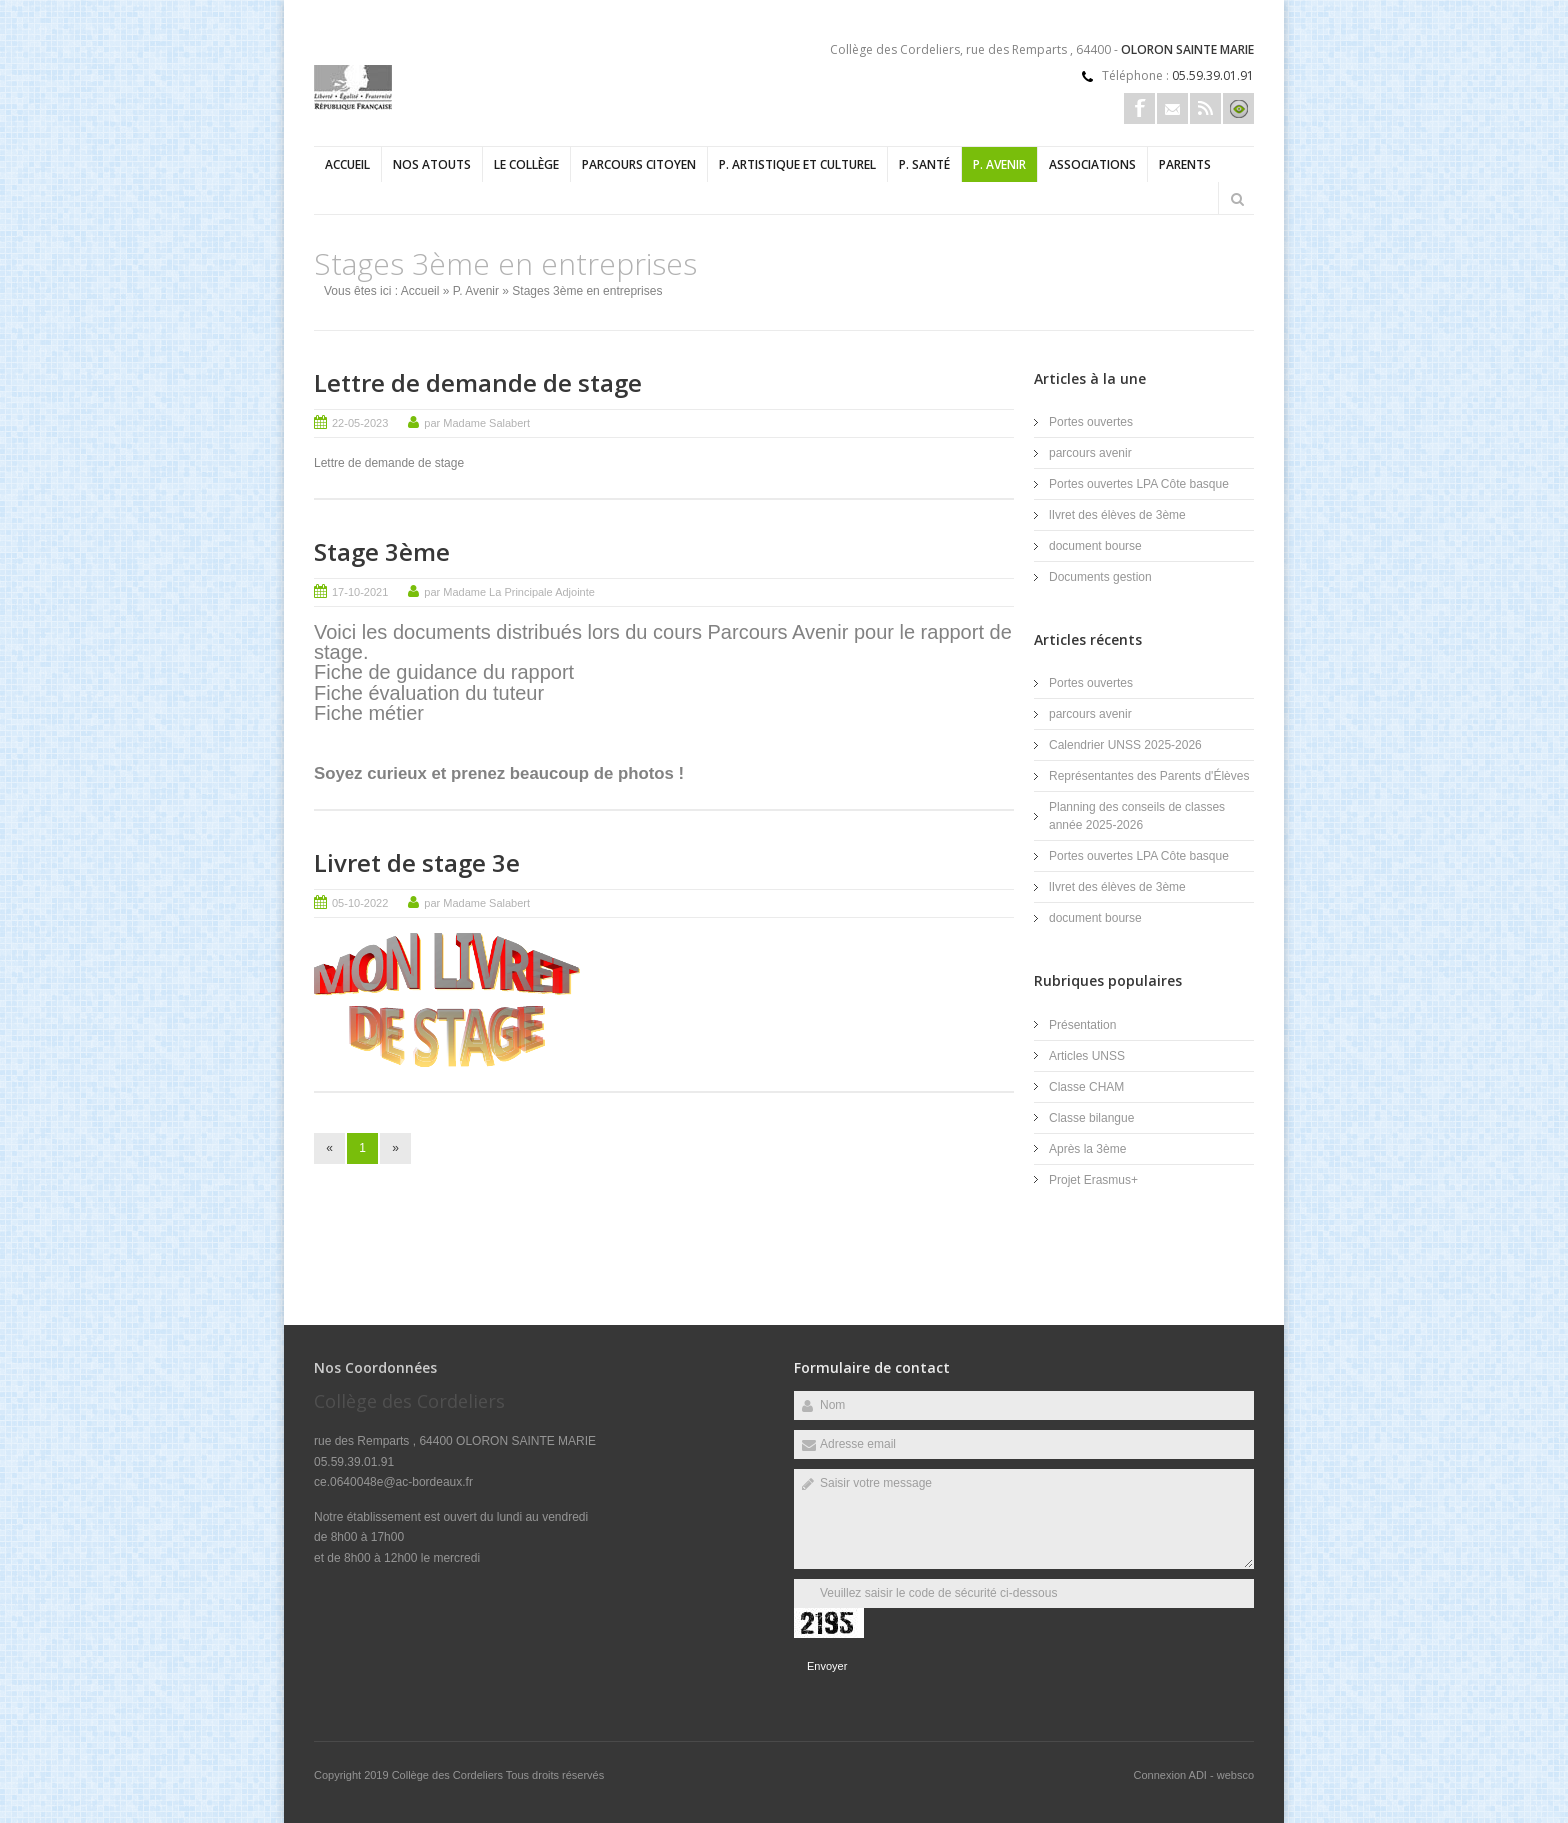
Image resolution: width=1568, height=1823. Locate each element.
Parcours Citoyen (639, 164)
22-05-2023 (360, 423)
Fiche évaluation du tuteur (429, 693)
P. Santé (924, 164)
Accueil (347, 164)
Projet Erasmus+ (1093, 1180)
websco (1235, 1775)
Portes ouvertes (1091, 422)
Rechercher (1237, 199)
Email (1172, 108)
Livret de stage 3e (417, 862)
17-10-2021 (360, 592)
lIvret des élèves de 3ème (1117, 515)
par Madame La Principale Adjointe (509, 592)
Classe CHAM (1086, 1087)
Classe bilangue (1091, 1118)
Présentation (1082, 1025)
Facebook (1139, 108)
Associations (1092, 164)
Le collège (526, 164)
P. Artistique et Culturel (797, 164)
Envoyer (827, 1666)
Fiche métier (369, 713)
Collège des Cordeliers (449, 1775)
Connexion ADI (1170, 1775)
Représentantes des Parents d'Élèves (1149, 776)
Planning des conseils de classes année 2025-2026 (1137, 816)
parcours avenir (1090, 453)
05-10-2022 (360, 903)
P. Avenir (999, 164)
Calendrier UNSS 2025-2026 (1125, 745)
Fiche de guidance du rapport (447, 672)
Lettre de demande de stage (478, 382)
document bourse (1095, 546)
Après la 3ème (1087, 1149)
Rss (1205, 108)
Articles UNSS (1087, 1056)
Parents (1185, 164)
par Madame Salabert (477, 423)
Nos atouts (432, 164)
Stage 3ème (382, 551)
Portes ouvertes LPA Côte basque (1139, 484)
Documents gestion (1100, 577)
